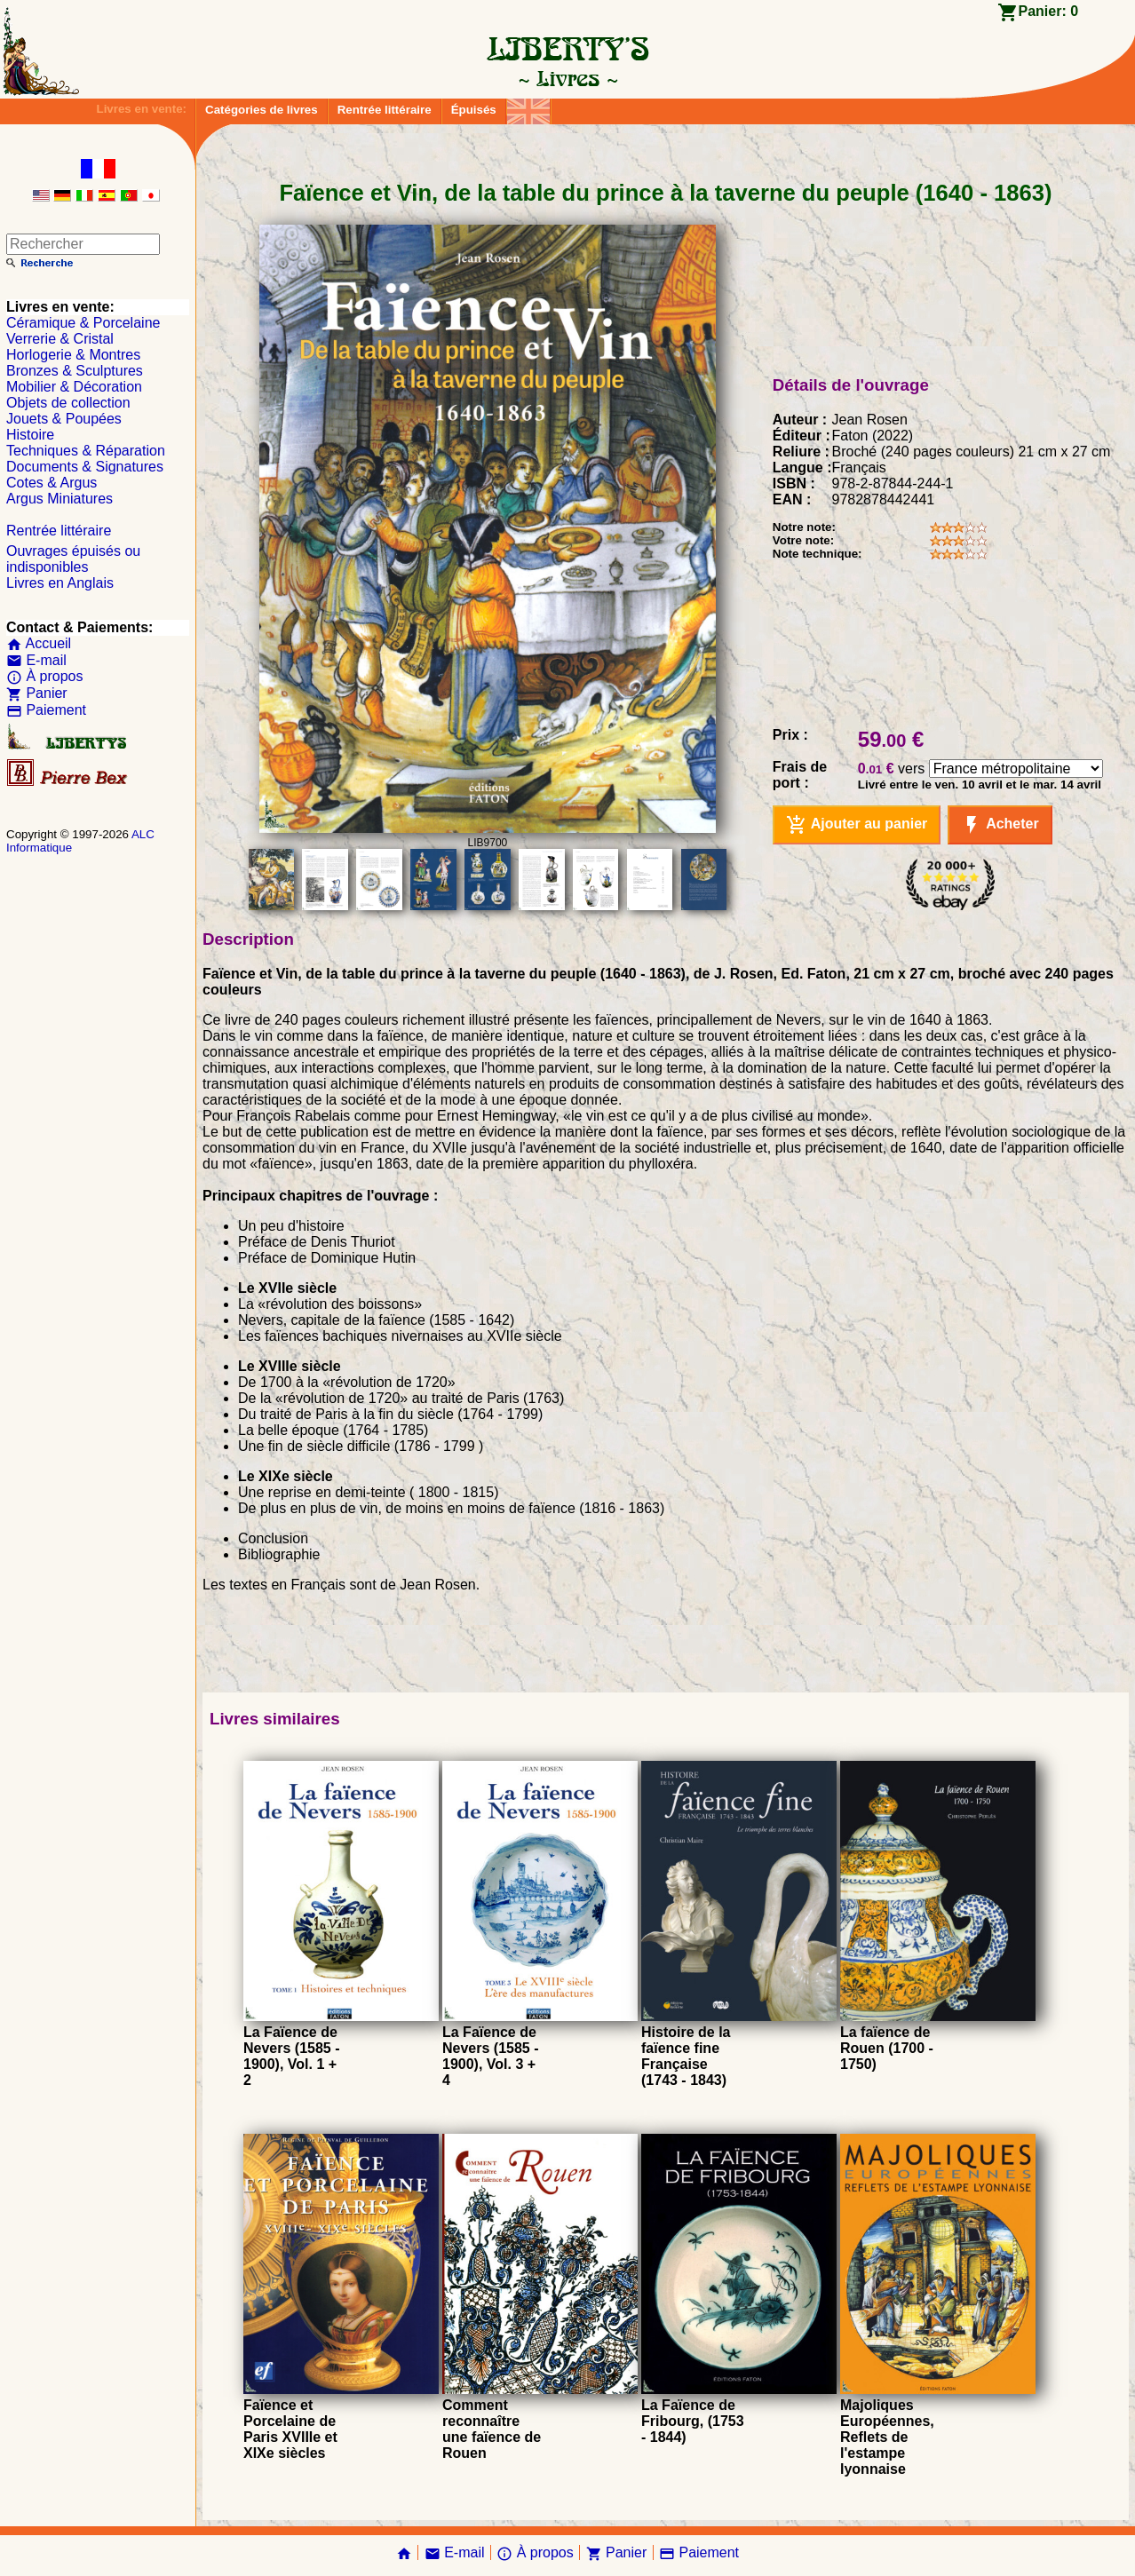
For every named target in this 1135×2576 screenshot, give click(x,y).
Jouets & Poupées (64, 418)
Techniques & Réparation (85, 450)
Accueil (38, 643)
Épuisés (473, 109)
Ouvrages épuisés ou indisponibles (73, 559)
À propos (44, 676)
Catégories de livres (261, 109)
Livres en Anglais (60, 582)
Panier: (1049, 11)
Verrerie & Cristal (60, 338)
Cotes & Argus (51, 482)
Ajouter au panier (856, 825)
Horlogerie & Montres (73, 354)
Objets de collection (68, 402)
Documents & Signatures (84, 466)
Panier (36, 693)
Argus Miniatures (59, 498)
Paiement (46, 709)
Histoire (30, 434)
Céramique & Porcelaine (83, 322)
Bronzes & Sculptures (74, 370)
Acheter (999, 825)
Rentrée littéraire (384, 109)
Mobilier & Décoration (74, 386)
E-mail (36, 660)
